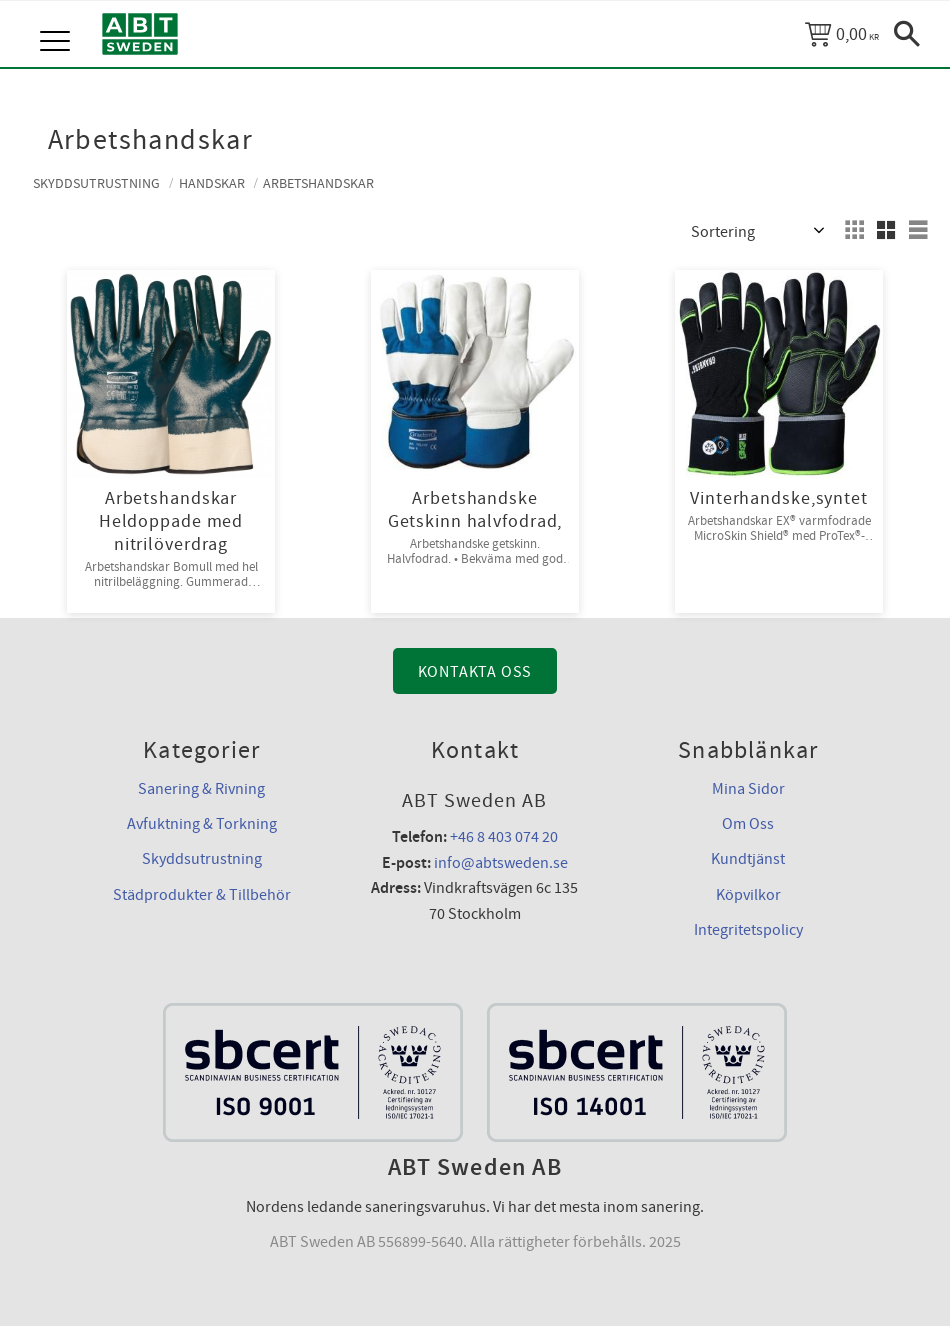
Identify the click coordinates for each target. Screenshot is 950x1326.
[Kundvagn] (842, 34)
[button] (57, 20)
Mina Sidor (748, 789)
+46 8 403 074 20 (504, 837)
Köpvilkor (748, 895)
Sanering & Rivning (201, 789)
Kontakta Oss (475, 672)
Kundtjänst (748, 859)
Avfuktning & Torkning (202, 824)
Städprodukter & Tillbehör (202, 895)
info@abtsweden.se (501, 863)
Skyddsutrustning (202, 859)
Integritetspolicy (748, 930)
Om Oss (748, 824)
